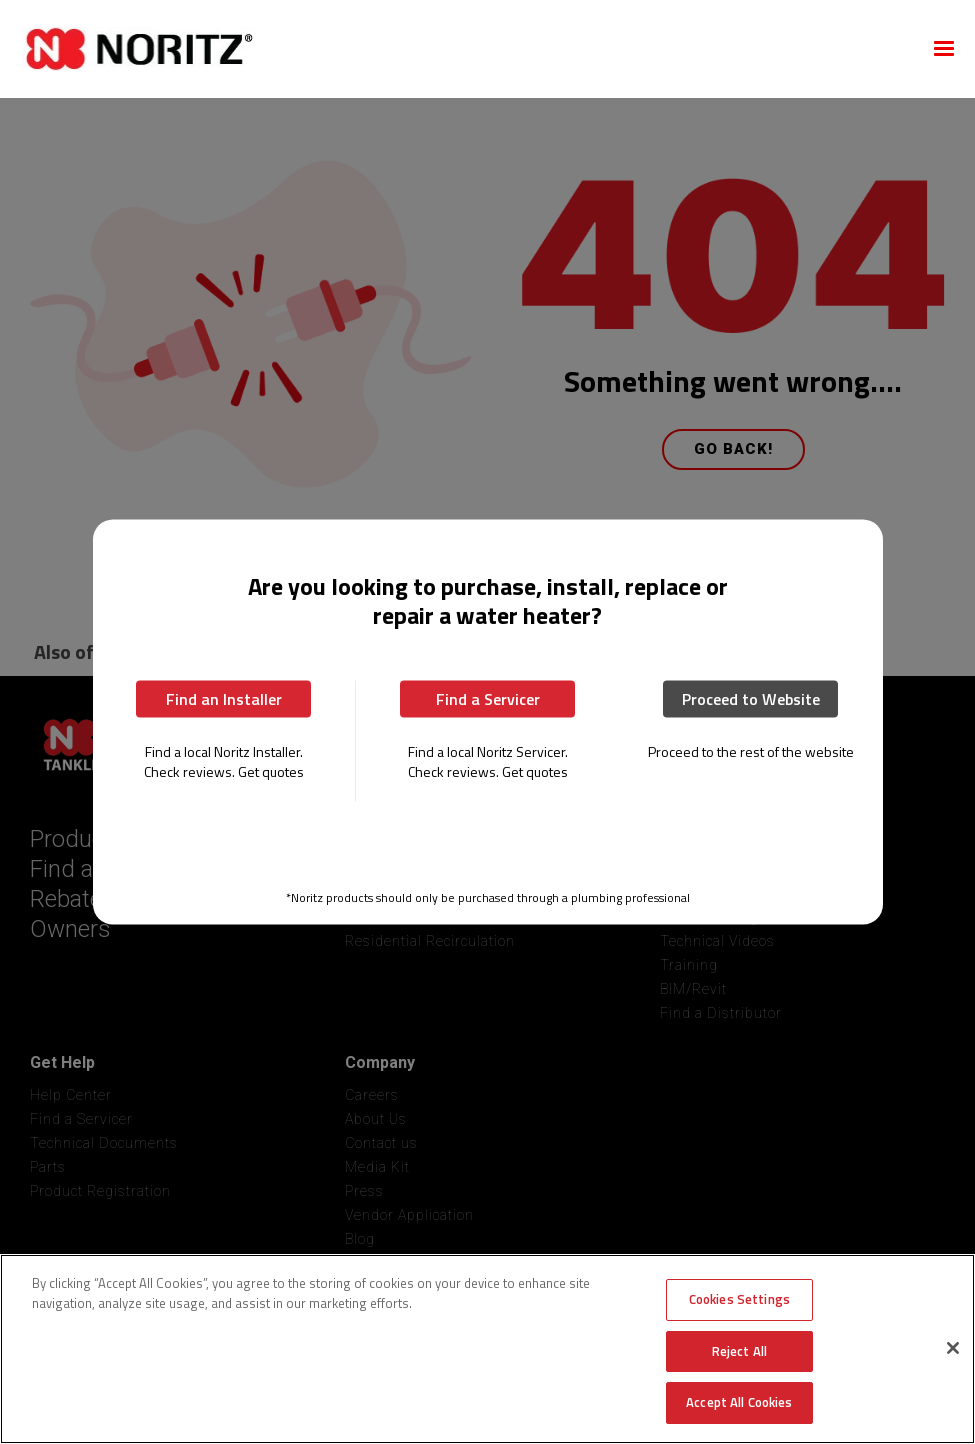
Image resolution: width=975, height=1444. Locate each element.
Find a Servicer (488, 698)
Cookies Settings (739, 1299)
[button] (944, 49)
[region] (487, 1349)
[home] (463, 49)
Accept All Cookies (739, 1402)
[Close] (953, 1348)
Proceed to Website (751, 698)
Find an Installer (224, 698)
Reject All (739, 1351)
